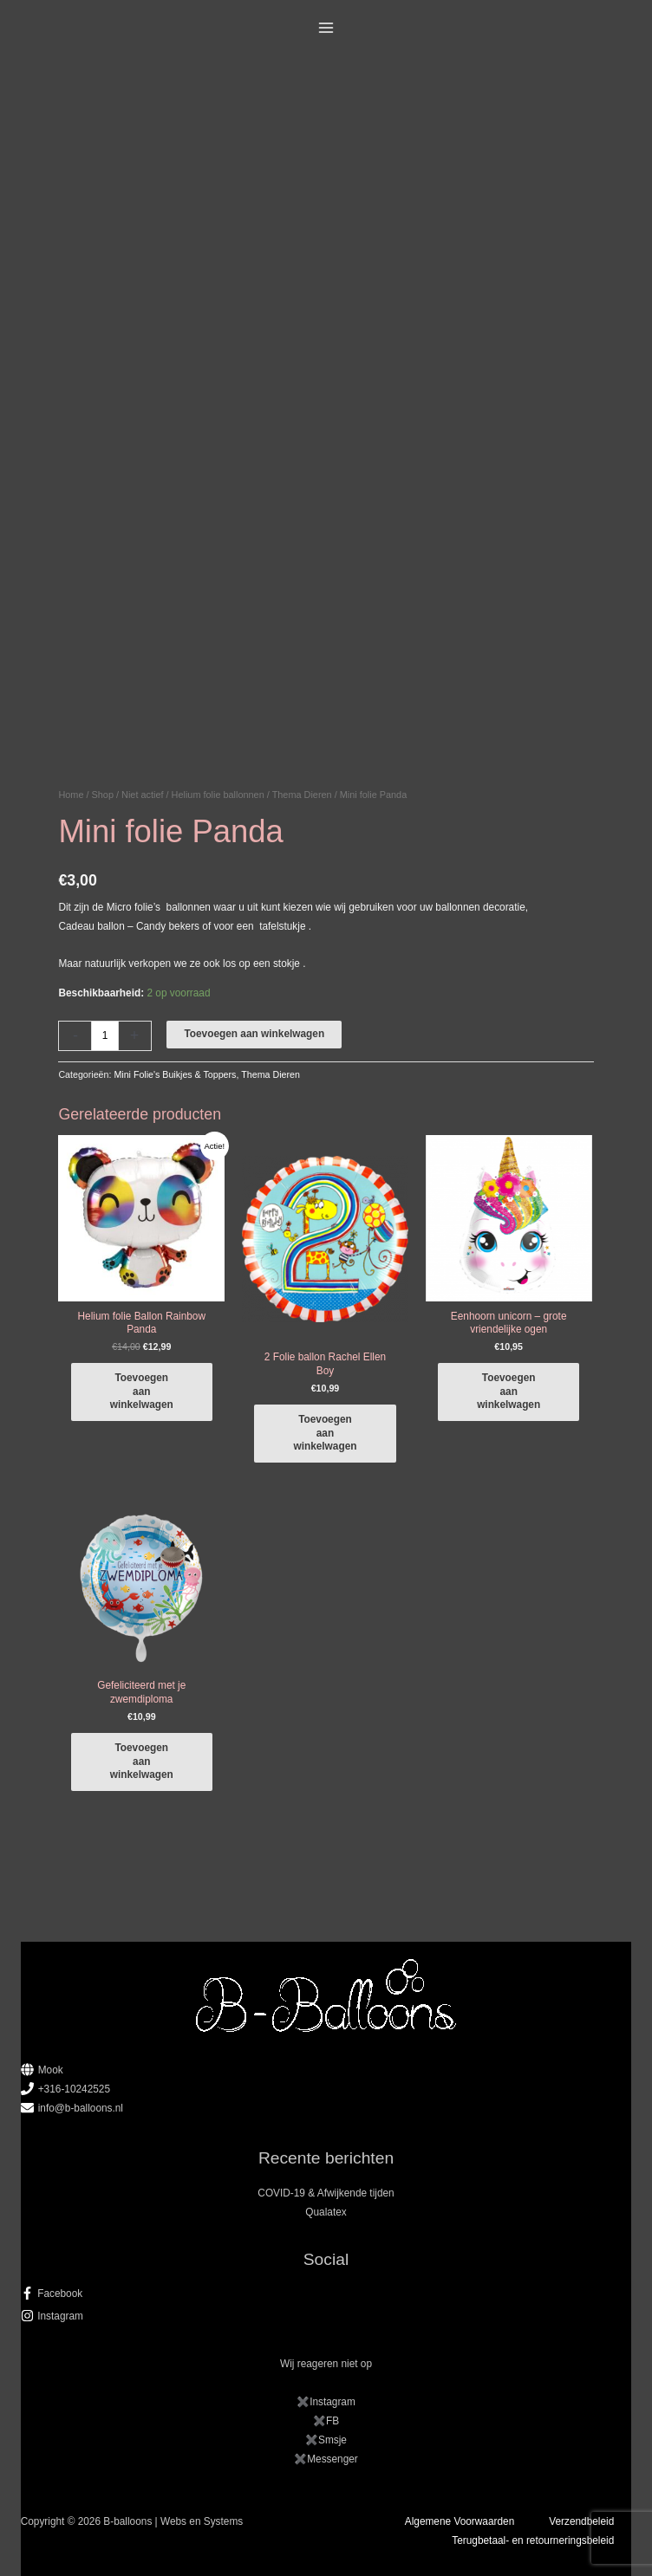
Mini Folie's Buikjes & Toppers (175, 1074)
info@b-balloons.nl (80, 2108)
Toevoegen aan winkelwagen (254, 1034)
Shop (103, 794)
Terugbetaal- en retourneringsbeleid (533, 2540)
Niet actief (142, 794)
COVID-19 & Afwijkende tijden (326, 2193)
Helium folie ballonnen (218, 794)
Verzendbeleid (581, 2521)
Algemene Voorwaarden (459, 2521)
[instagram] (326, 2316)
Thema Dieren (302, 794)
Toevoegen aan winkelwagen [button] (141, 1391)
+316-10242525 (74, 2089)
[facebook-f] (326, 2293)
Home (70, 794)
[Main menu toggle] (326, 28)
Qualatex (325, 2212)
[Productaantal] (104, 1036)
